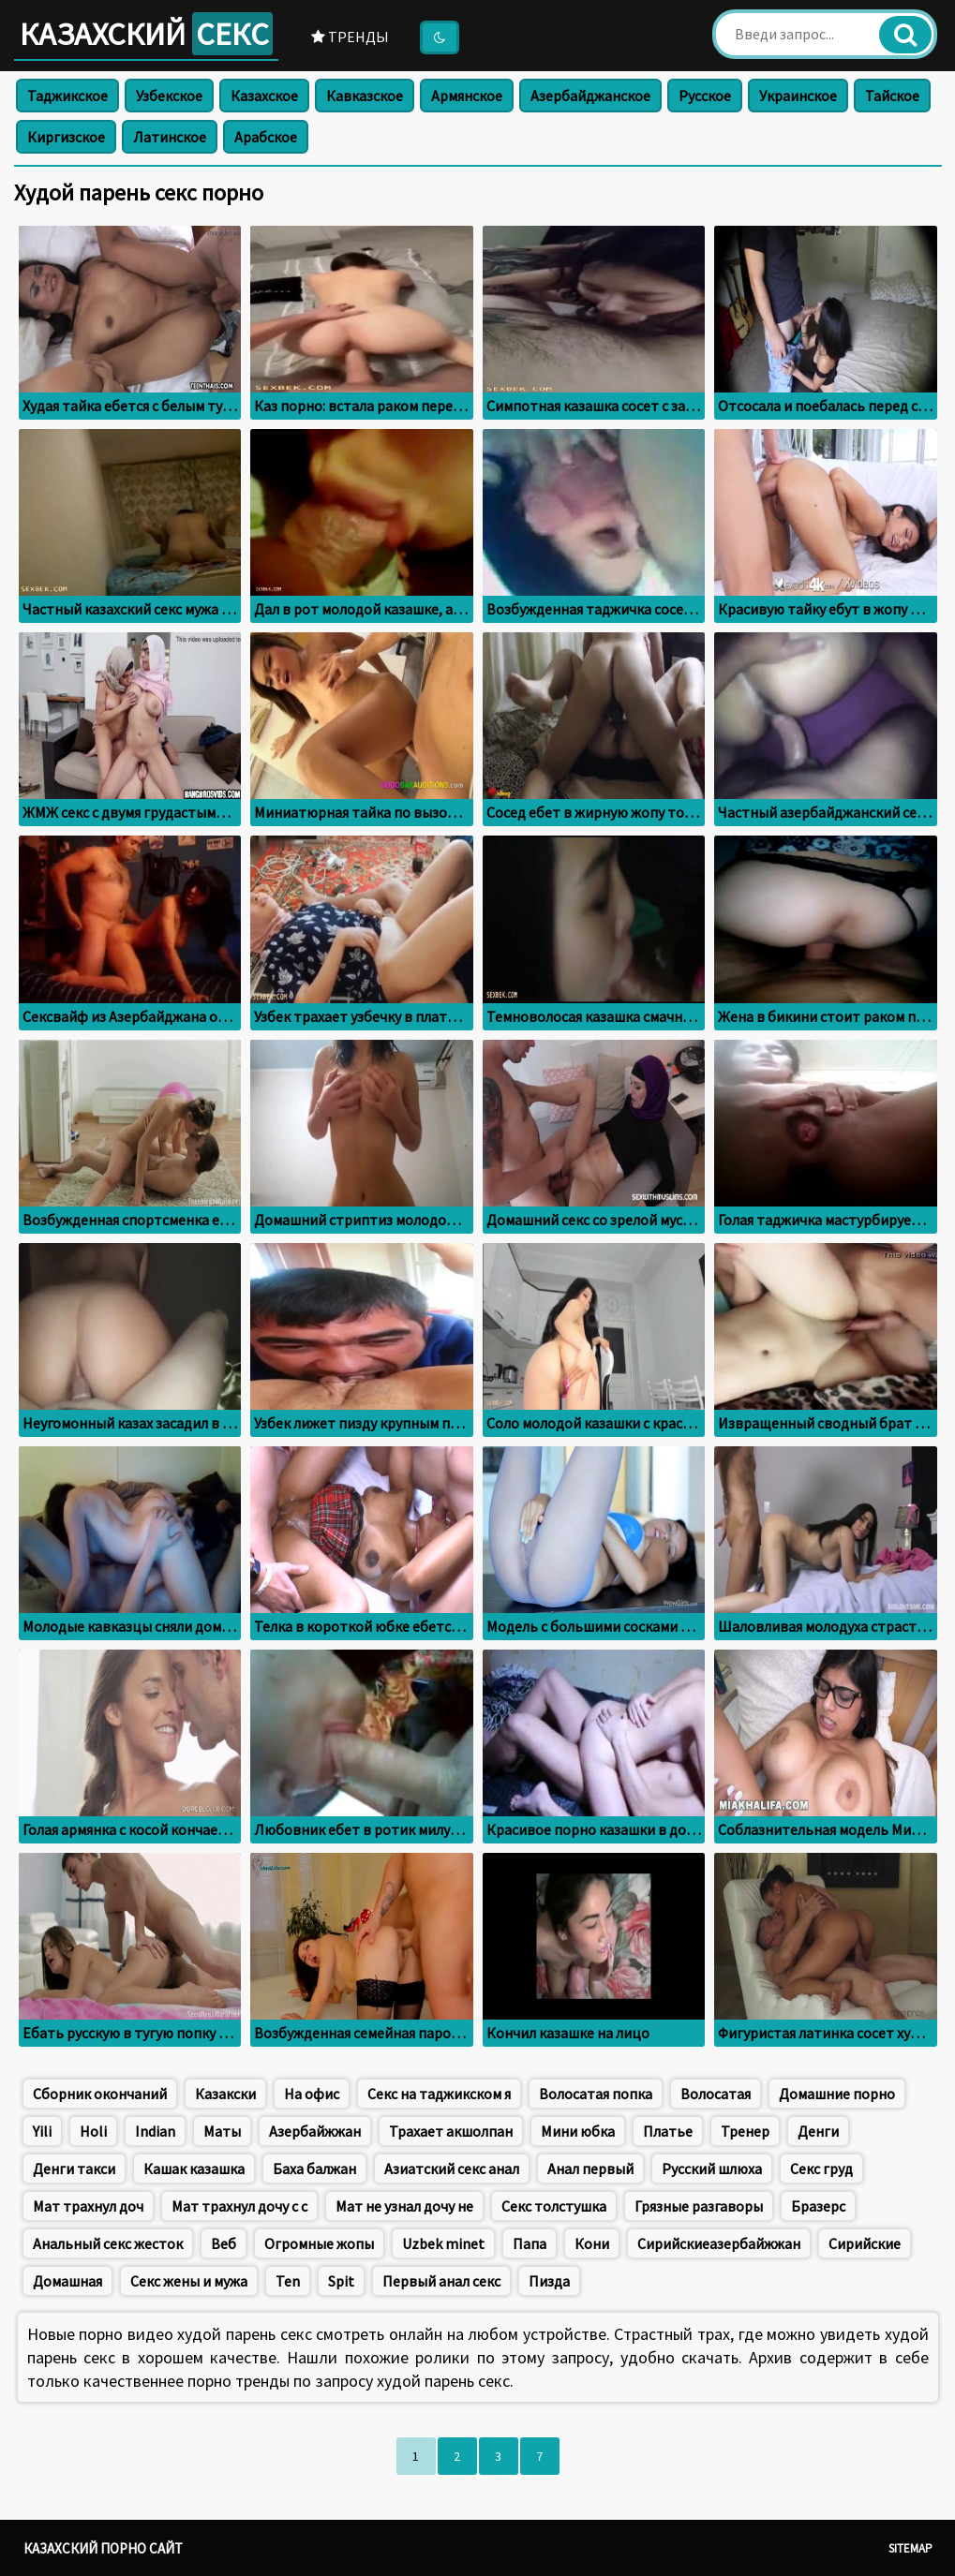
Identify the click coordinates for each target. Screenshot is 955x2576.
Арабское (265, 136)
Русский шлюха (712, 2168)
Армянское (466, 95)
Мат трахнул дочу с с (239, 2206)
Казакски (225, 2093)
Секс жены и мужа (188, 2281)
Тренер (745, 2131)
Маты (222, 2131)
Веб (223, 2243)
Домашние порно (837, 2093)
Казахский (146, 33)
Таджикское (67, 95)
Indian (155, 2131)
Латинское (169, 136)
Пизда (549, 2281)
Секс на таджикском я (439, 2093)
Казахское (264, 95)
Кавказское (364, 95)
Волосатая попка (595, 2093)
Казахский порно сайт (103, 2548)
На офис (311, 2093)
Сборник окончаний (100, 2093)
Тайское (892, 95)
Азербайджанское (590, 95)
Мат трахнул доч (88, 2206)
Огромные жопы (319, 2243)
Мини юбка (578, 2131)
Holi (93, 2131)
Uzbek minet (443, 2243)
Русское (705, 95)
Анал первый (590, 2168)
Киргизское (66, 136)
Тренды (350, 36)
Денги (818, 2131)
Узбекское (169, 95)
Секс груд (821, 2168)
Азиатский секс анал (451, 2168)
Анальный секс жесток (108, 2243)
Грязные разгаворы (698, 2206)
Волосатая (715, 2093)
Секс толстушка (553, 2206)
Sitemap (910, 2548)
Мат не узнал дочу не (404, 2206)
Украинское (798, 95)
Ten (288, 2281)
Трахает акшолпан (451, 2131)
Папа (529, 2243)
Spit (341, 2281)
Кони (591, 2243)
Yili (42, 2131)
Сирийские (864, 2243)
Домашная (67, 2281)
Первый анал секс (441, 2281)
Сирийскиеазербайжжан (718, 2243)
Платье (668, 2131)
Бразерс (818, 2206)
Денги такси (74, 2168)
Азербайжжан (315, 2131)
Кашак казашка (194, 2168)
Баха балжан (314, 2168)
